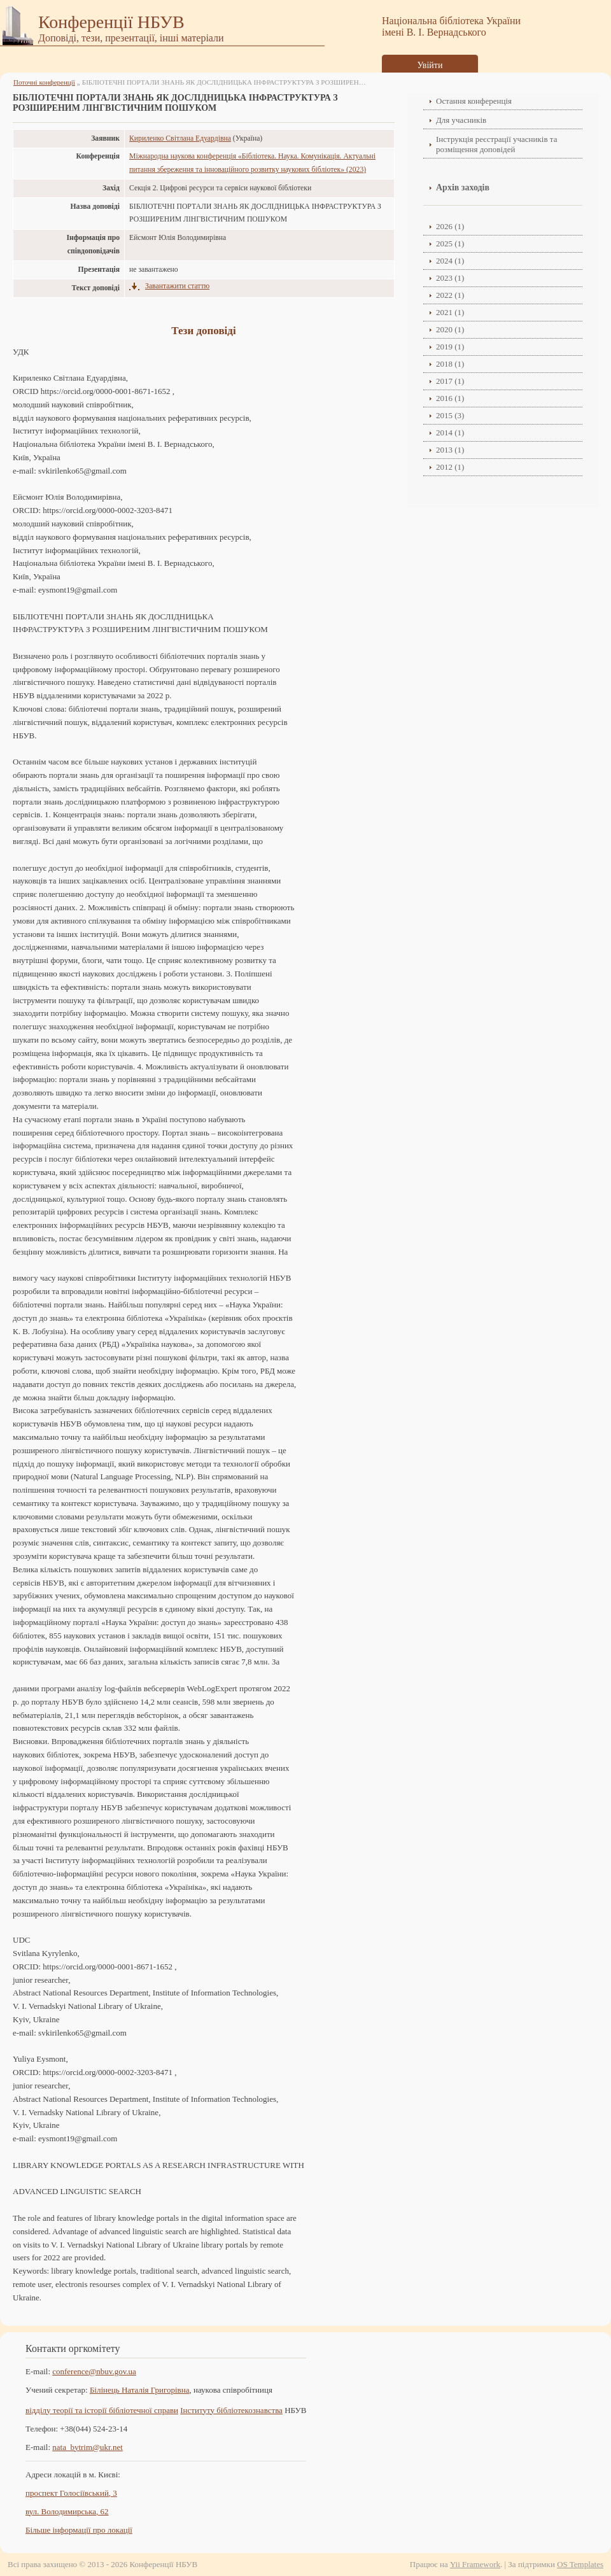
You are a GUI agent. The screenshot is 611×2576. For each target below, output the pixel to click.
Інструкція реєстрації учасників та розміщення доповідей (496, 144)
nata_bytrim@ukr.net (87, 2447)
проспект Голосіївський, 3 (71, 2493)
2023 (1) (450, 278)
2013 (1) (450, 449)
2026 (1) (450, 226)
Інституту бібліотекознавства (231, 2410)
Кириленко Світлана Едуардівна (180, 138)
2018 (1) (450, 364)
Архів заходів (462, 187)
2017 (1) (450, 381)
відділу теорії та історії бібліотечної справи (101, 2410)
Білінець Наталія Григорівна (140, 2390)
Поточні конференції (44, 82)
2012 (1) (450, 467)
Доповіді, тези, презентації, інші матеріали (131, 37)
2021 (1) (450, 312)
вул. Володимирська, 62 (67, 2511)
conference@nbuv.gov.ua (94, 2371)
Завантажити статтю (177, 286)
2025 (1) (450, 243)
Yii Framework (475, 2564)
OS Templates (580, 2564)
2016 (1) (450, 398)
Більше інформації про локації (78, 2530)
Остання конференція (474, 101)
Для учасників (461, 120)
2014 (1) (450, 432)
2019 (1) (450, 346)
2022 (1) (450, 295)
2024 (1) (450, 260)
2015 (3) (450, 415)
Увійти (430, 65)
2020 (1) (450, 329)
